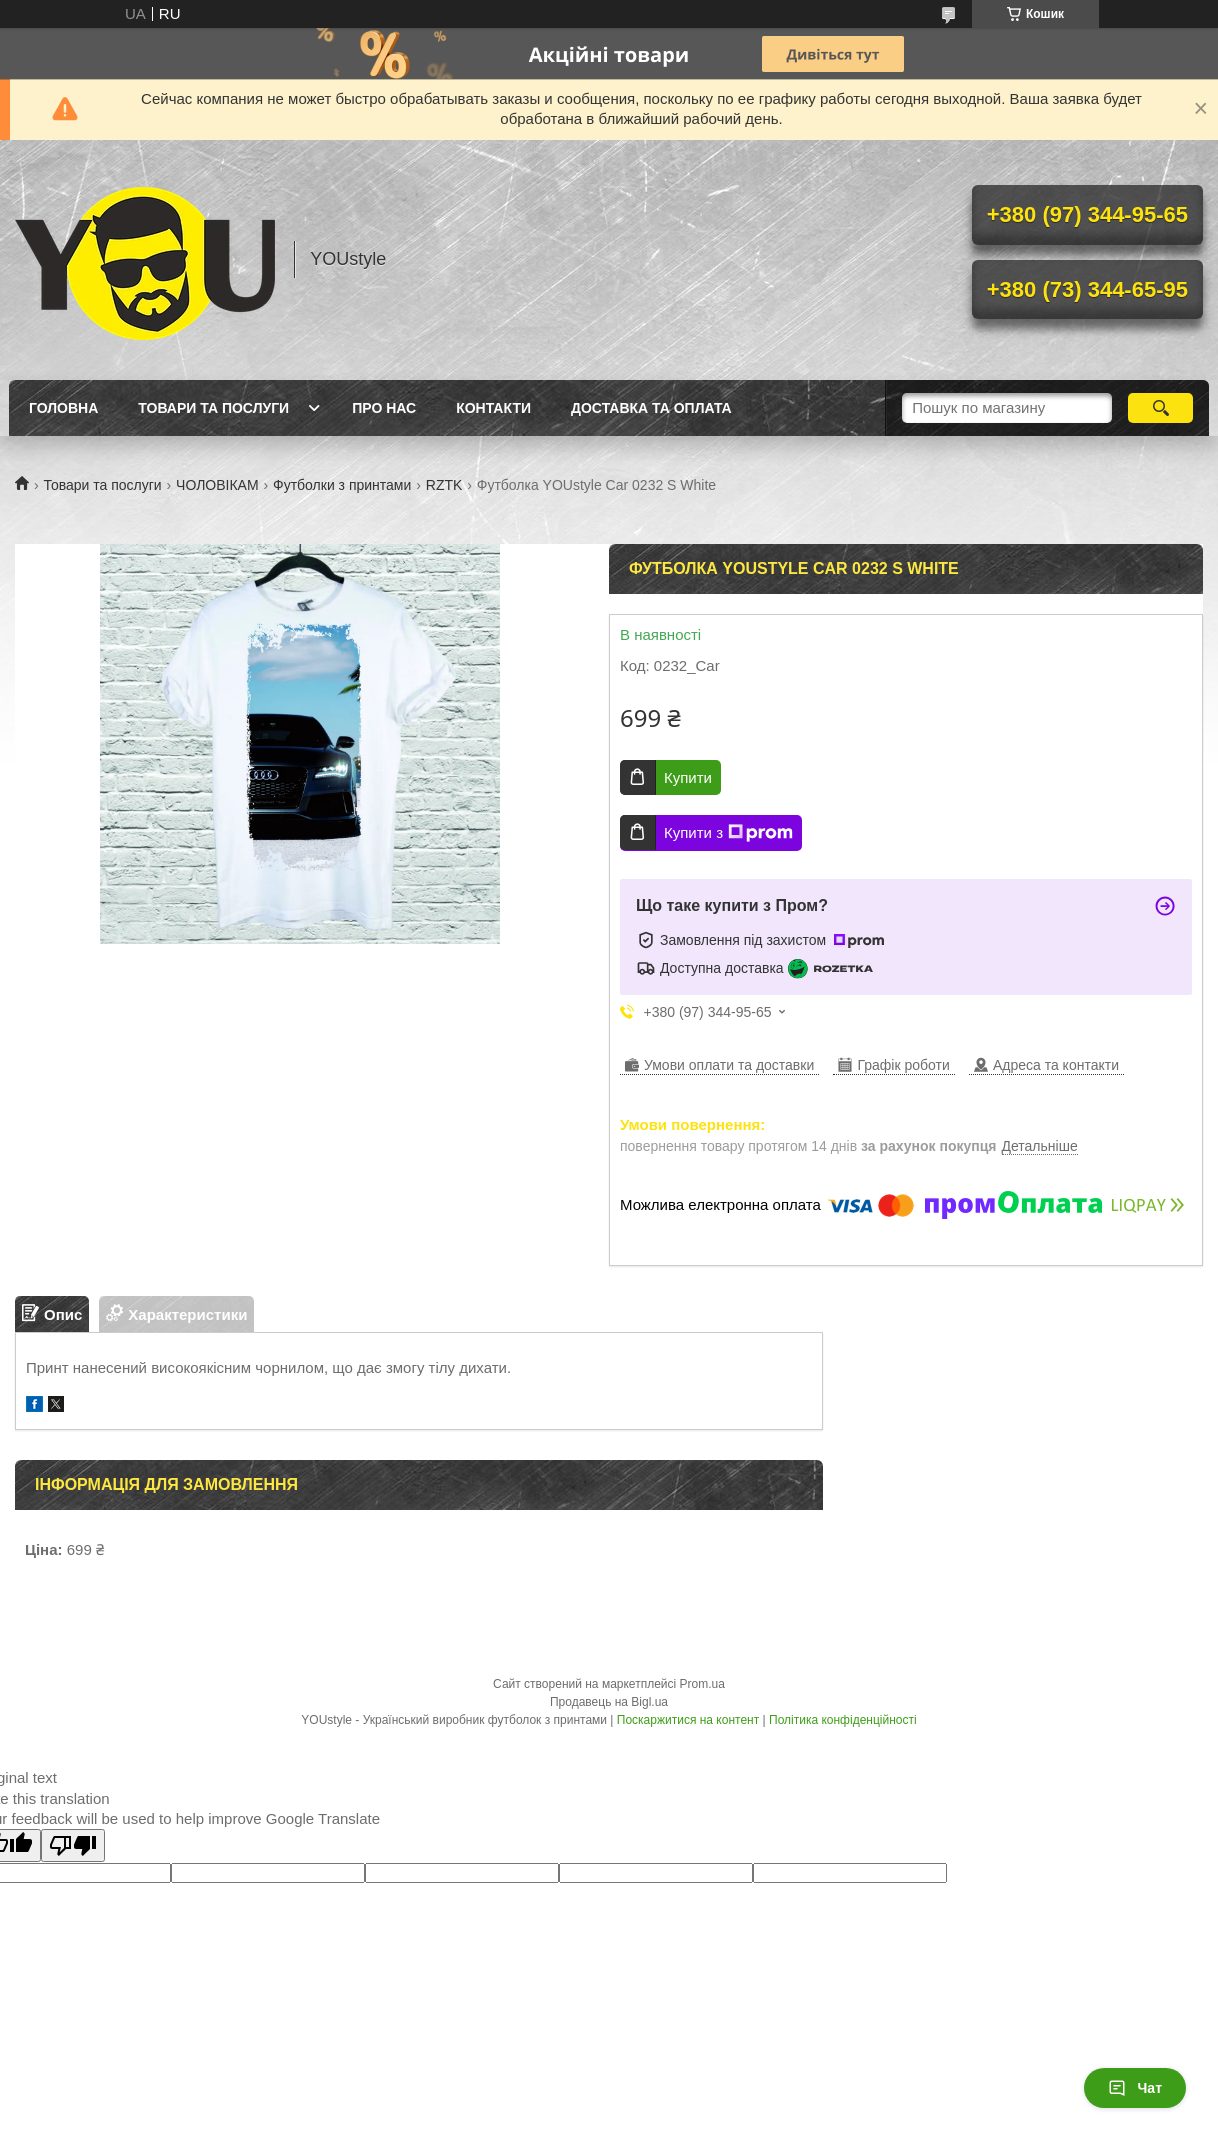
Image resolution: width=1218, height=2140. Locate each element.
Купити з (728, 833)
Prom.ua (702, 1684)
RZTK (444, 485)
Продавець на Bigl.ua (609, 1702)
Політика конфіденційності (843, 1720)
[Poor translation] (73, 1845)
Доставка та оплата (651, 408)
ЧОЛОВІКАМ (217, 485)
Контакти (493, 408)
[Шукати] (1160, 408)
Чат (1135, 2088)
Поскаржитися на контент (688, 1720)
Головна (63, 408)
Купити (688, 777)
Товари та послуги (213, 408)
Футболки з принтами (342, 485)
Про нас (384, 408)
